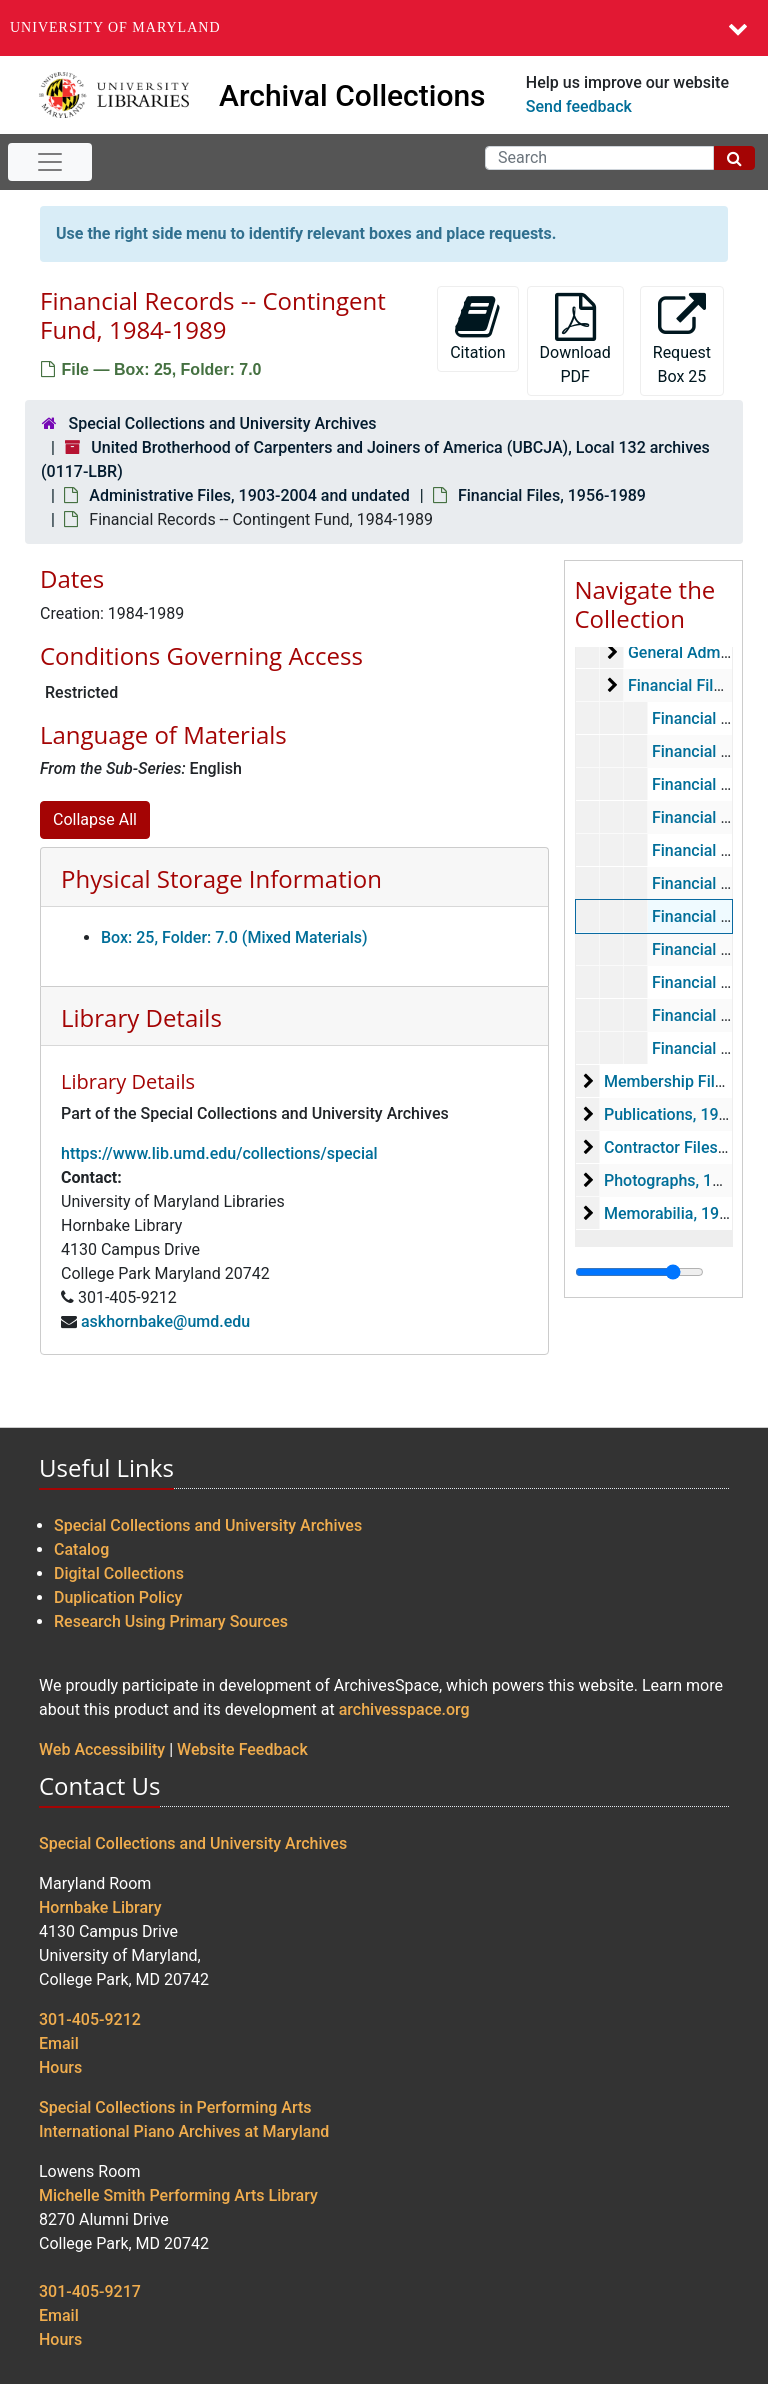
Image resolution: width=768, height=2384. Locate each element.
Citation (477, 327)
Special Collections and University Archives (222, 423)
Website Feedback (242, 1749)
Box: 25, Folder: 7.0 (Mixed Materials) (234, 937)
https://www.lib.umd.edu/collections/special (219, 1153)
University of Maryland (115, 27)
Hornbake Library (100, 1907)
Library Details (141, 1017)
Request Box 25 (682, 339)
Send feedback (579, 106)
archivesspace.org (404, 1709)
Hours (60, 2067)
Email (59, 2043)
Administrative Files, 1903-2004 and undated (249, 495)
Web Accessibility (102, 1749)
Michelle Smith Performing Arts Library (178, 2195)
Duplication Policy (118, 1597)
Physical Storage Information (221, 878)
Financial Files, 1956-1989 (552, 495)
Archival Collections (352, 95)
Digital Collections (119, 1573)
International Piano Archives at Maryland (184, 2131)
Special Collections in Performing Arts (175, 2107)
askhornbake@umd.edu (165, 1321)
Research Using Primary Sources (171, 1621)
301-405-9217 (90, 2291)
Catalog (81, 1549)
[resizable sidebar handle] (639, 1272)
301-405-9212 (90, 2019)
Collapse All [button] (95, 819)
